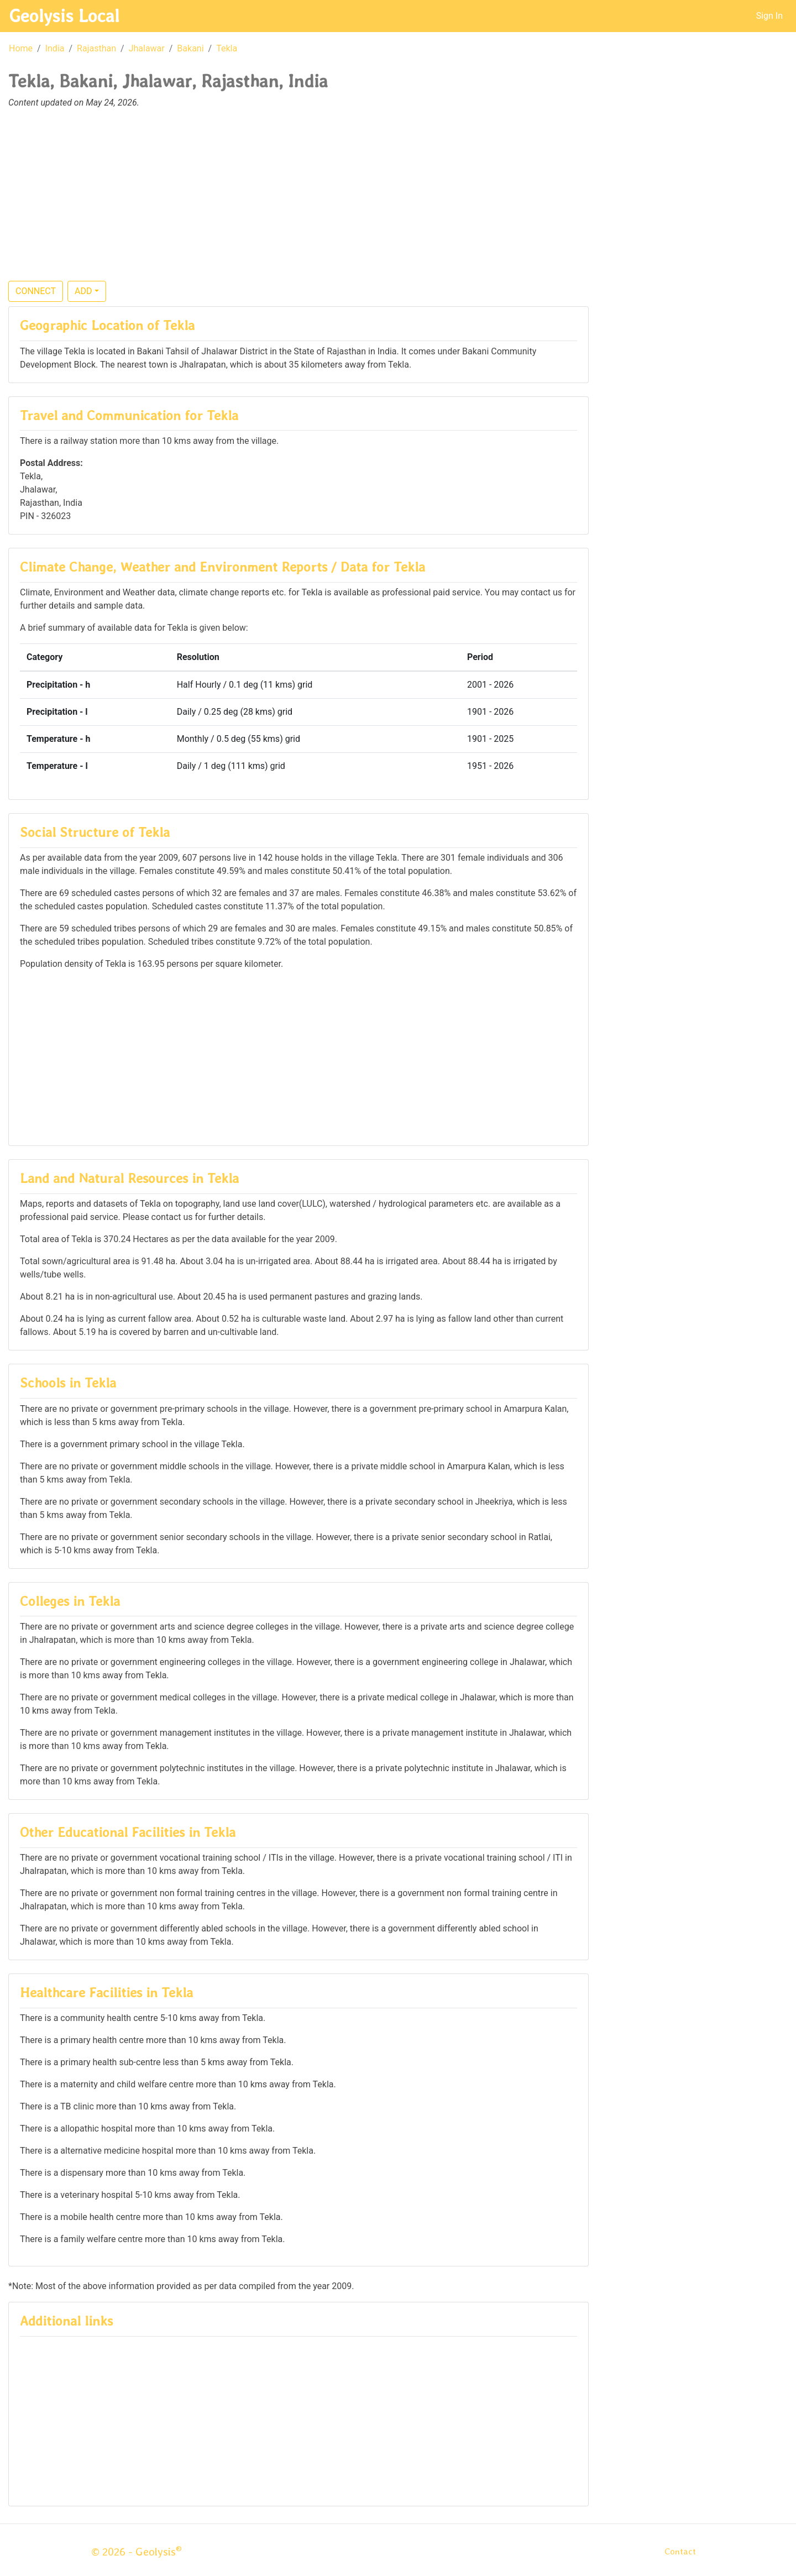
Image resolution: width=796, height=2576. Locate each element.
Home (21, 48)
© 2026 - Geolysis (136, 2551)
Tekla (226, 48)
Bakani (190, 48)
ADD (83, 291)
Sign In (769, 16)
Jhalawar (147, 48)
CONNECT (35, 291)
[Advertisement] (398, 201)
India (55, 48)
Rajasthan (96, 48)
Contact (680, 2551)
